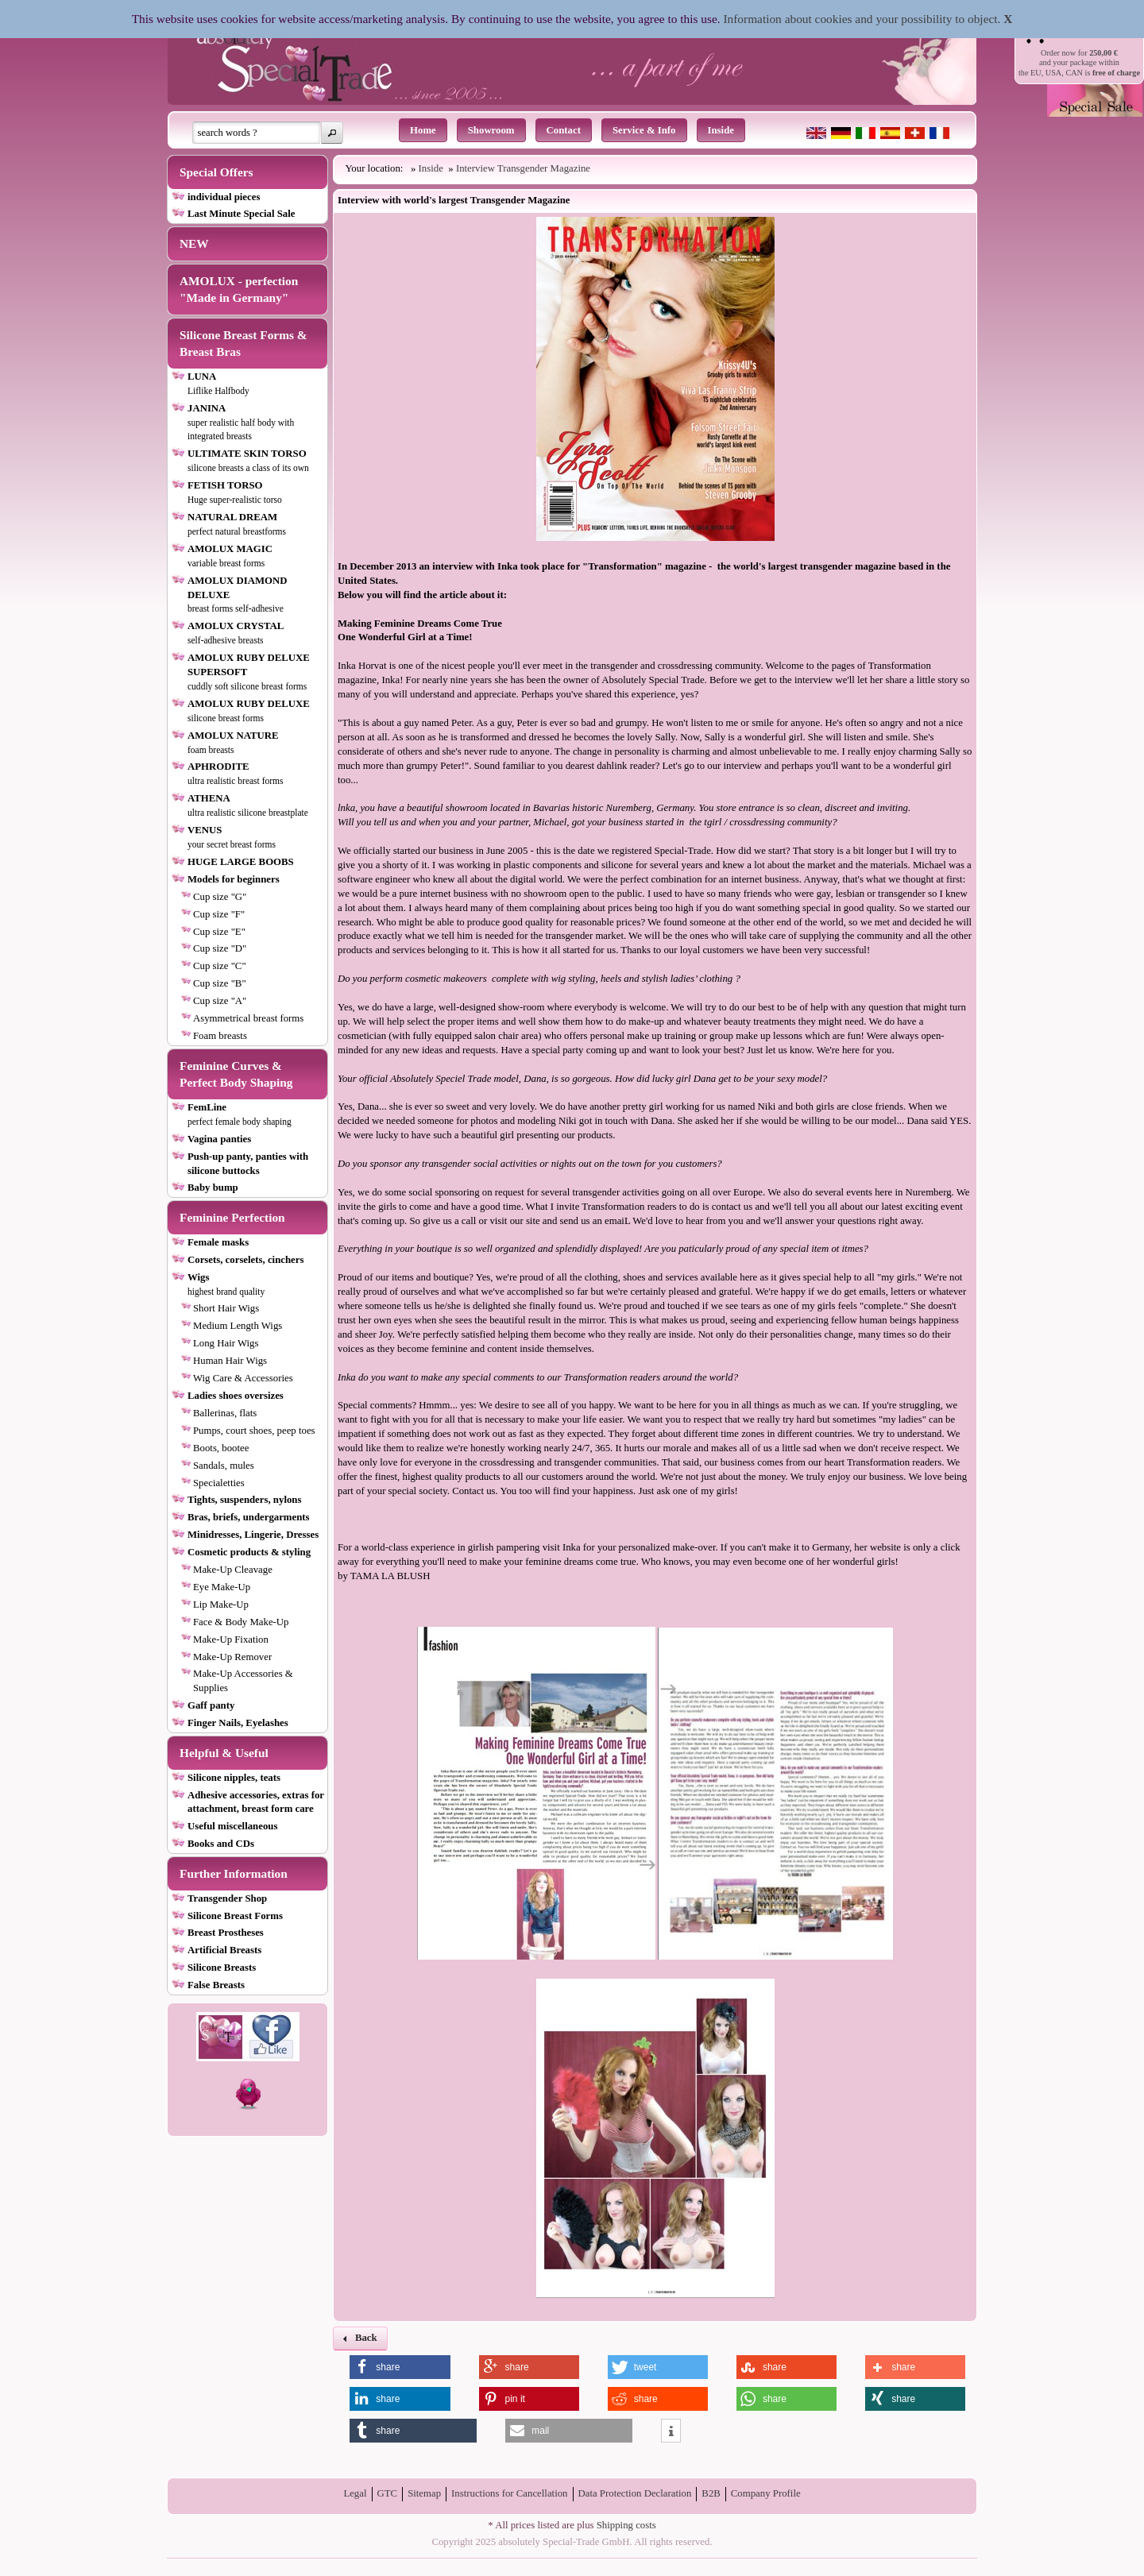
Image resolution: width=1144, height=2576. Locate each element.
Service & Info (644, 130)
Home (423, 130)
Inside (721, 130)
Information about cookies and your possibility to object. (861, 18)
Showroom (491, 130)
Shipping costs (626, 2525)
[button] (332, 133)
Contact (564, 130)
